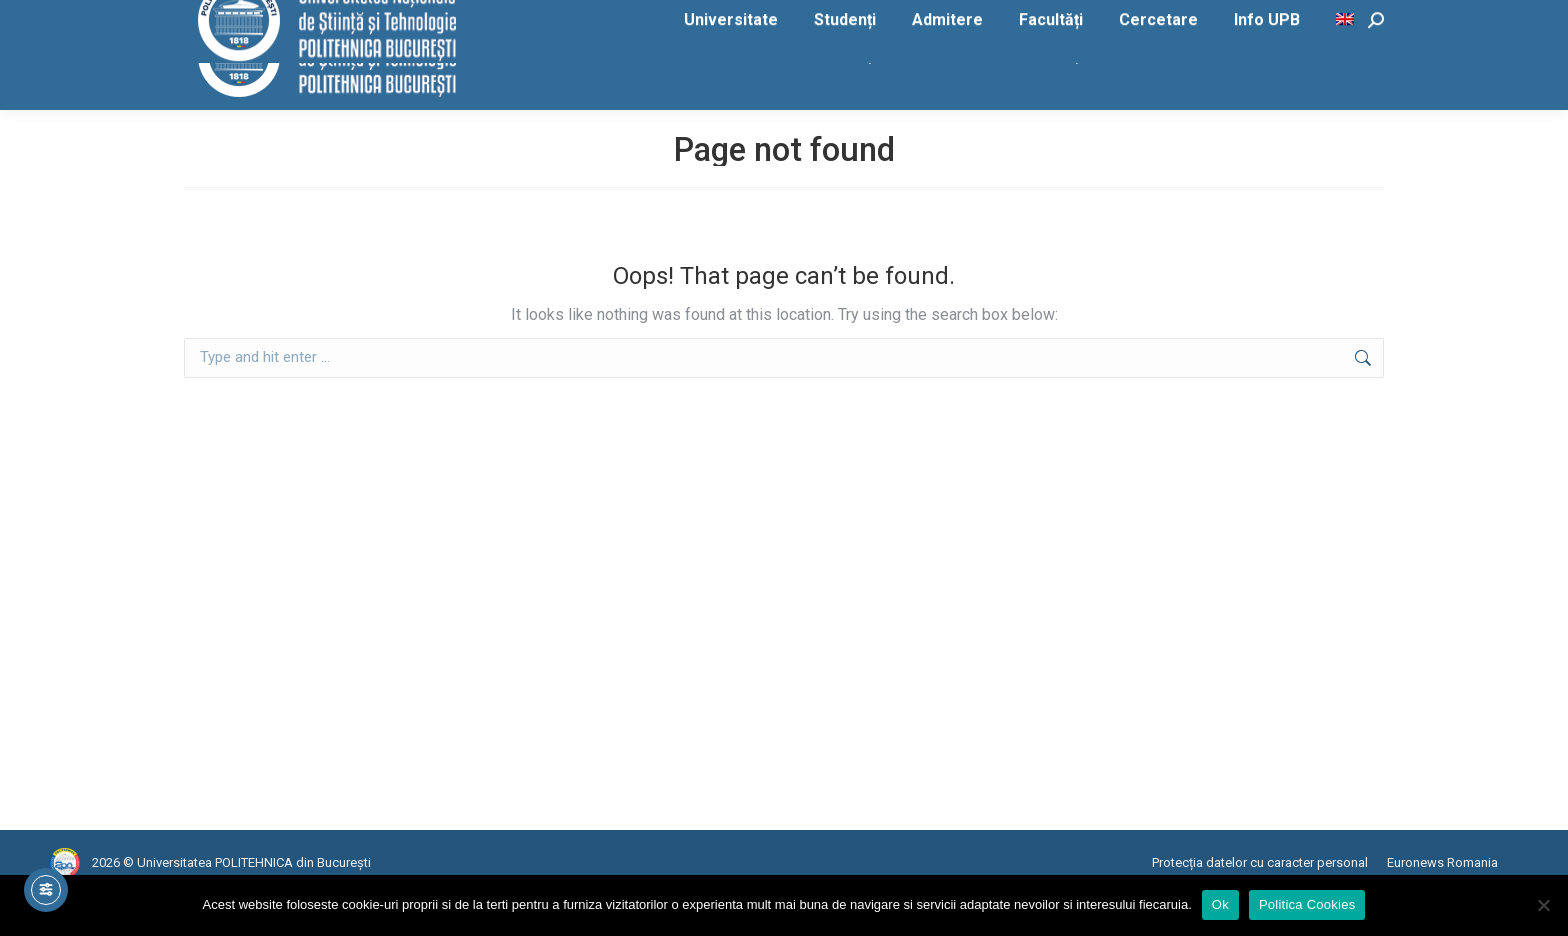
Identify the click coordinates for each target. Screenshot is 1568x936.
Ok (1220, 904)
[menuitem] (1347, 95)
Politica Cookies (1307, 904)
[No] (1543, 905)
